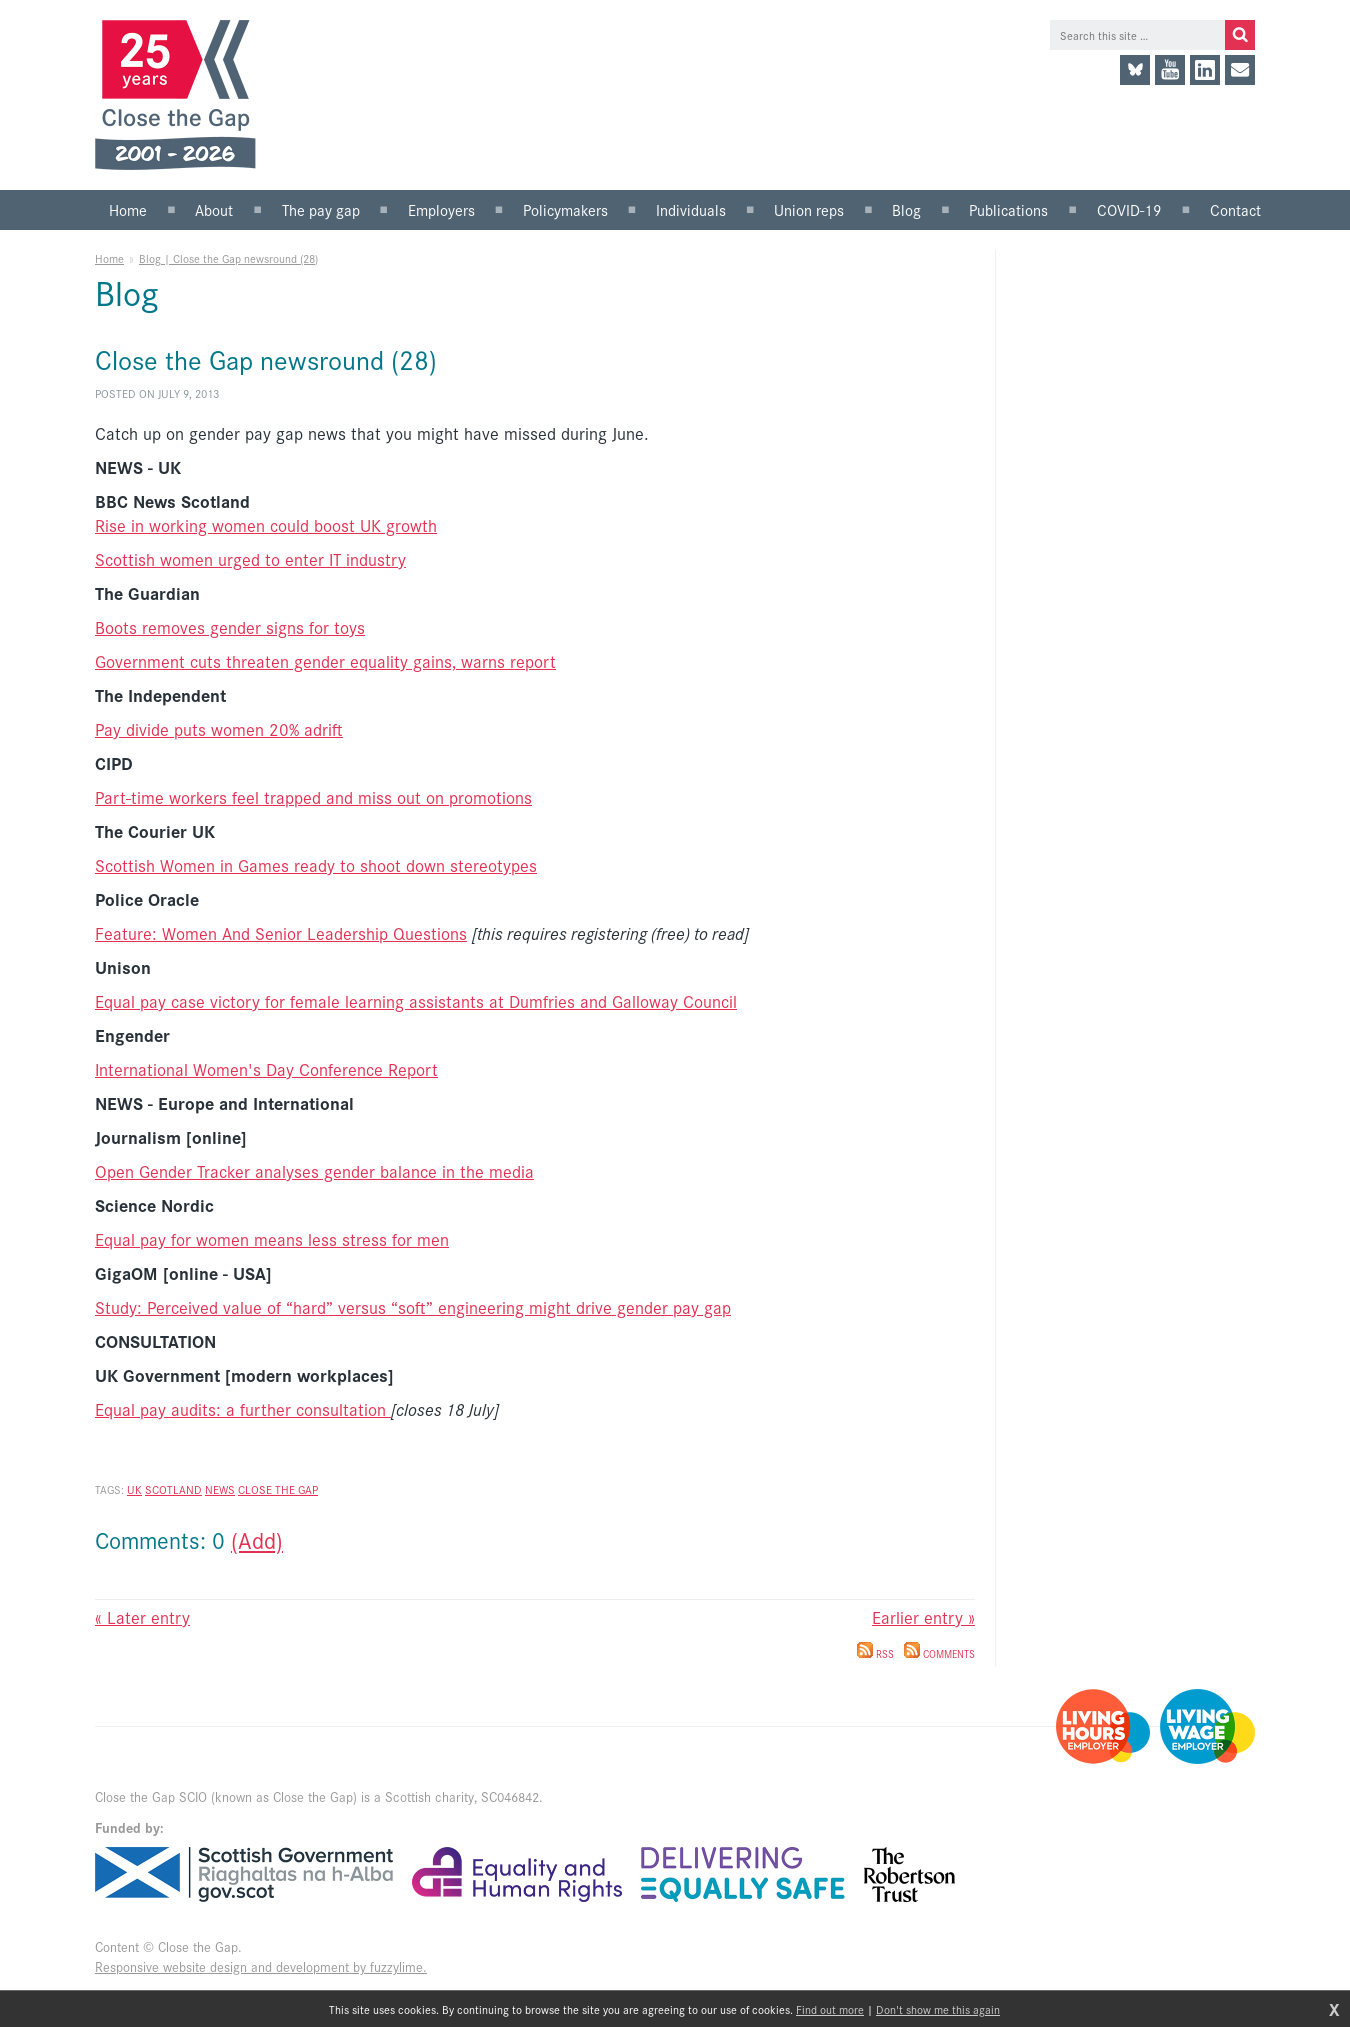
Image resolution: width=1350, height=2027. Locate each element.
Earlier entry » (923, 1617)
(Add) (257, 1539)
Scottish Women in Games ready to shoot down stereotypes (316, 865)
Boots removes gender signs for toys (230, 627)
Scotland (173, 1489)
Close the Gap (278, 1489)
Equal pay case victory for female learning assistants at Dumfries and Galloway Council (416, 1001)
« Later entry (142, 1617)
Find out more (830, 2009)
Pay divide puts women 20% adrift (219, 729)
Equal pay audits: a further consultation (243, 1409)
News (220, 1489)
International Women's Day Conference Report (266, 1069)
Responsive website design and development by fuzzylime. (261, 1966)
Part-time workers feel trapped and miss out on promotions (313, 797)
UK (134, 1489)
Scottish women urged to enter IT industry (250, 559)
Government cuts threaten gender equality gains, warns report (325, 661)
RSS (875, 1654)
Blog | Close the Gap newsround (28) (228, 258)
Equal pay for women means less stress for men (272, 1239)
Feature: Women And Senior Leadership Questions (281, 933)
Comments (939, 1654)
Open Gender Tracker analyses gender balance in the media (314, 1171)
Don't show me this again (938, 2009)
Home (109, 258)
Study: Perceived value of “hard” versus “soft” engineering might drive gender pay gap (413, 1307)
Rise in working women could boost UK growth (266, 525)
